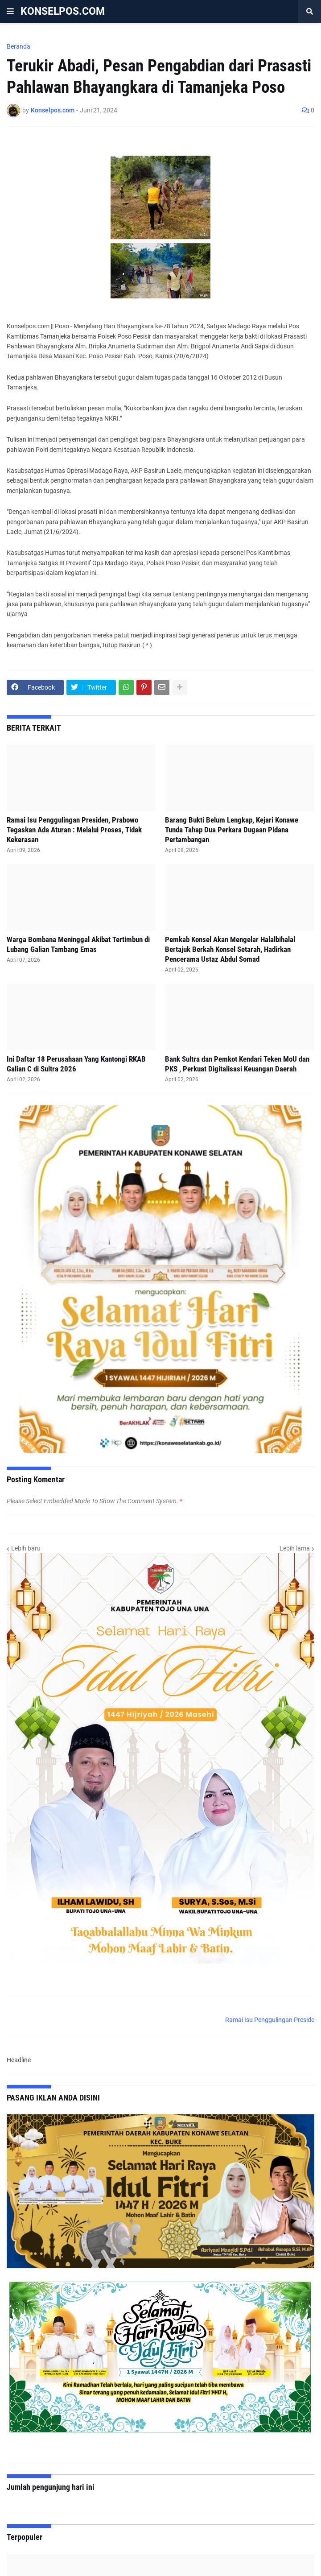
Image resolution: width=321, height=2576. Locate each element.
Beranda (18, 46)
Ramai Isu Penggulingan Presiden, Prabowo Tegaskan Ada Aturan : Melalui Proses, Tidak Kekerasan (74, 829)
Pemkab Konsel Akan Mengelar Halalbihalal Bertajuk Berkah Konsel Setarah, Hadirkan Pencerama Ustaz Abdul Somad (230, 949)
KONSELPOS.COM (63, 11)
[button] (10, 11)
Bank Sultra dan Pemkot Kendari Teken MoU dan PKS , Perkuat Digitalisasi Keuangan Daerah (237, 1063)
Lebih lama (295, 1548)
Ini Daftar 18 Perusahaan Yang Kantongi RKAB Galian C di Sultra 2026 (76, 1063)
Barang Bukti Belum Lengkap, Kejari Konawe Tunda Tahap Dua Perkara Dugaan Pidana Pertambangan (231, 829)
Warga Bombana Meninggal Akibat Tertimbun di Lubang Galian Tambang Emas (78, 944)
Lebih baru (26, 1548)
